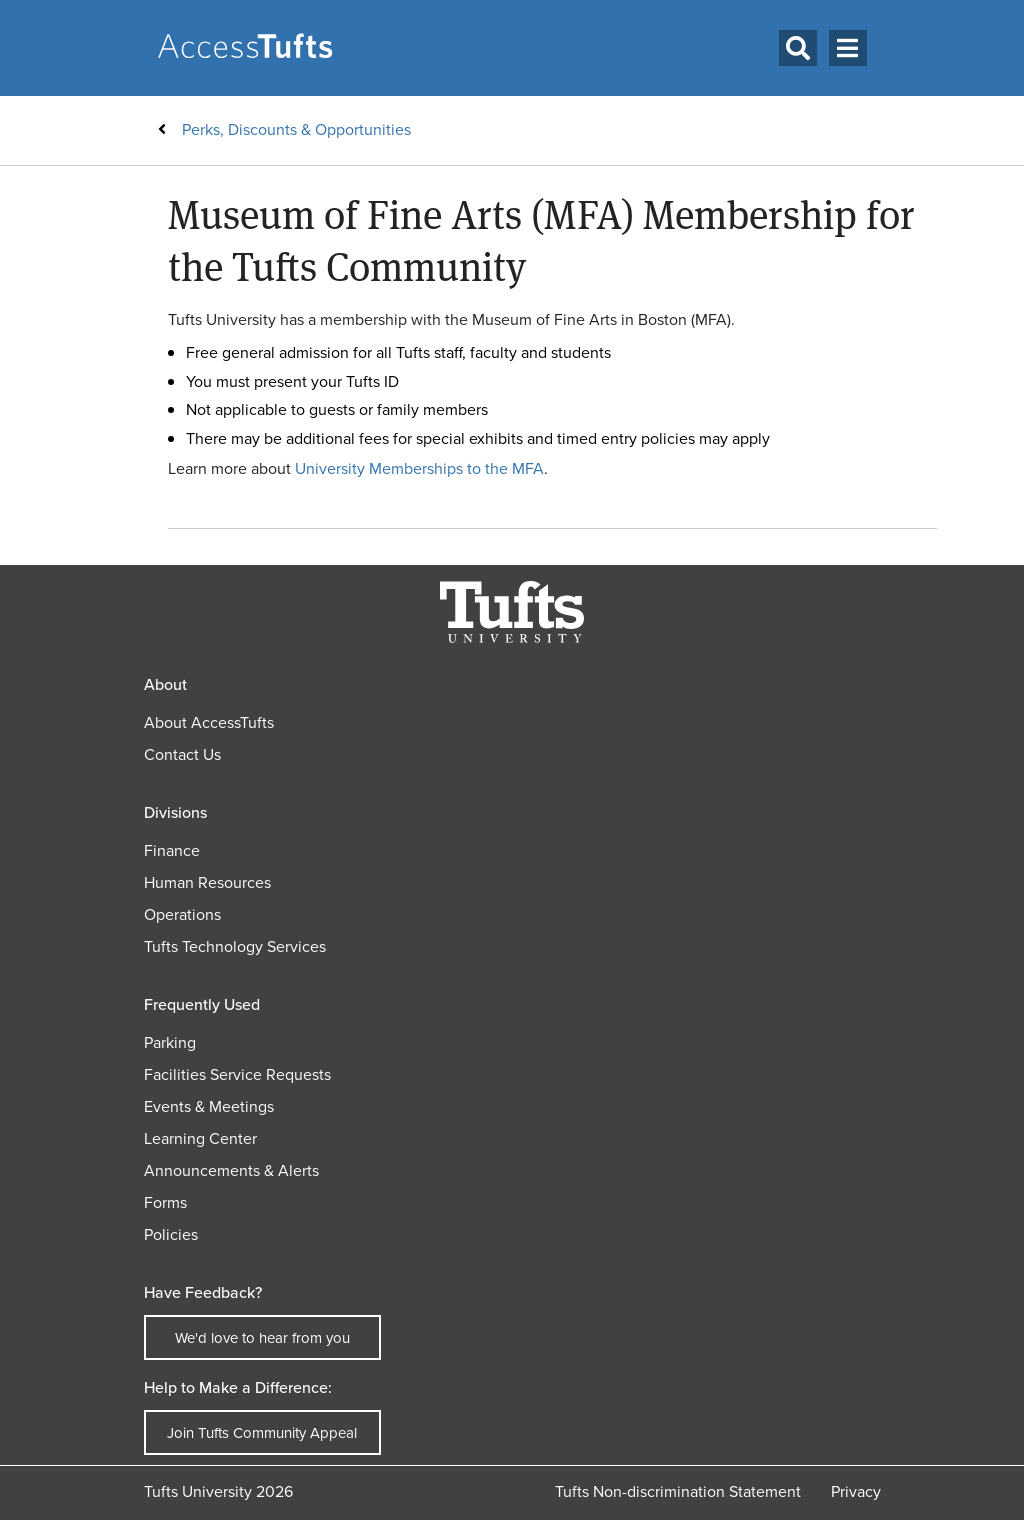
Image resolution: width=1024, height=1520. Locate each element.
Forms (165, 1202)
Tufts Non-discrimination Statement (678, 1491)
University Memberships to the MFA (419, 468)
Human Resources (207, 882)
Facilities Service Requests (237, 1074)
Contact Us (182, 754)
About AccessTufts (209, 722)
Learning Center (200, 1138)
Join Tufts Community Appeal (262, 1433)
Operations (182, 914)
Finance (172, 850)
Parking (170, 1042)
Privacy (856, 1491)
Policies (171, 1234)
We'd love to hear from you (262, 1338)
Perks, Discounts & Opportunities (296, 129)
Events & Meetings (209, 1106)
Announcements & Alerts (231, 1170)
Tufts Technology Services (235, 946)
